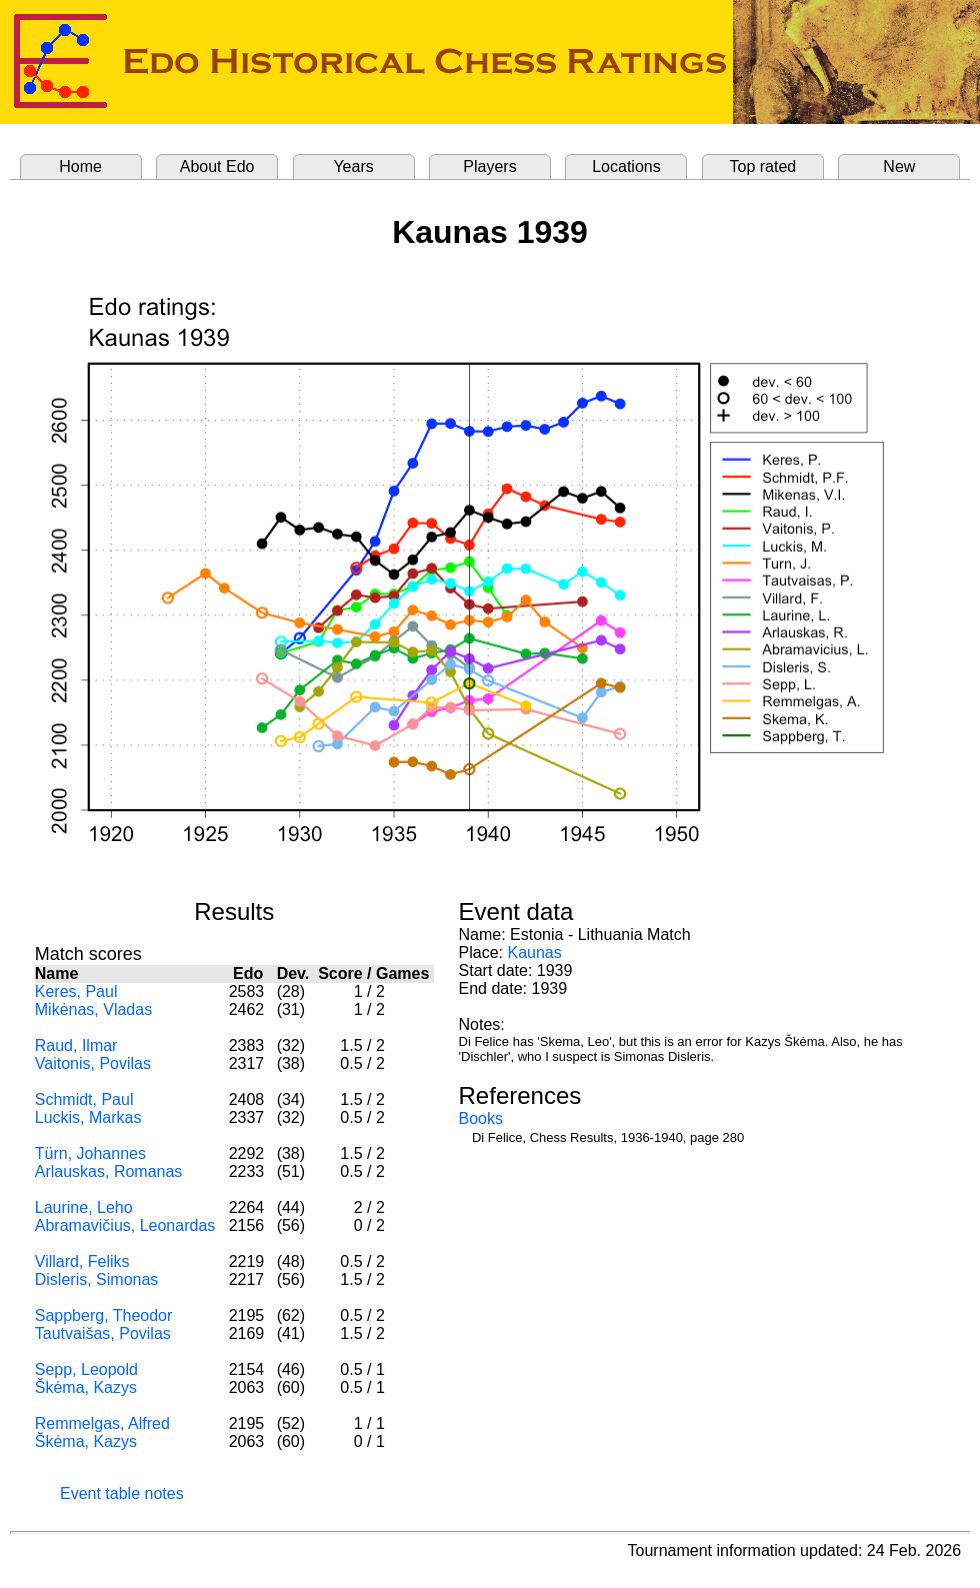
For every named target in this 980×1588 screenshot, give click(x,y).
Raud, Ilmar (76, 1045)
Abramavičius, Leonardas (125, 1225)
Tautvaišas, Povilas (103, 1333)
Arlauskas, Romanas (109, 1171)
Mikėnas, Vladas (93, 1009)
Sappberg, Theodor (104, 1315)
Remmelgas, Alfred (102, 1423)
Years (353, 166)
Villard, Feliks (82, 1261)
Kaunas (534, 952)
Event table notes (122, 1493)
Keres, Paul (76, 991)
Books (481, 1118)
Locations (626, 166)
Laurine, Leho (84, 1207)
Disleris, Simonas (97, 1279)
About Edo (217, 166)
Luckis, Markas (88, 1117)
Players (489, 166)
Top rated (763, 166)
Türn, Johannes (90, 1153)
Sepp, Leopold (86, 1369)
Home (80, 166)
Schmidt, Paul (84, 1099)
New (899, 166)
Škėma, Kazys (86, 1387)
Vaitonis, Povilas (93, 1063)
